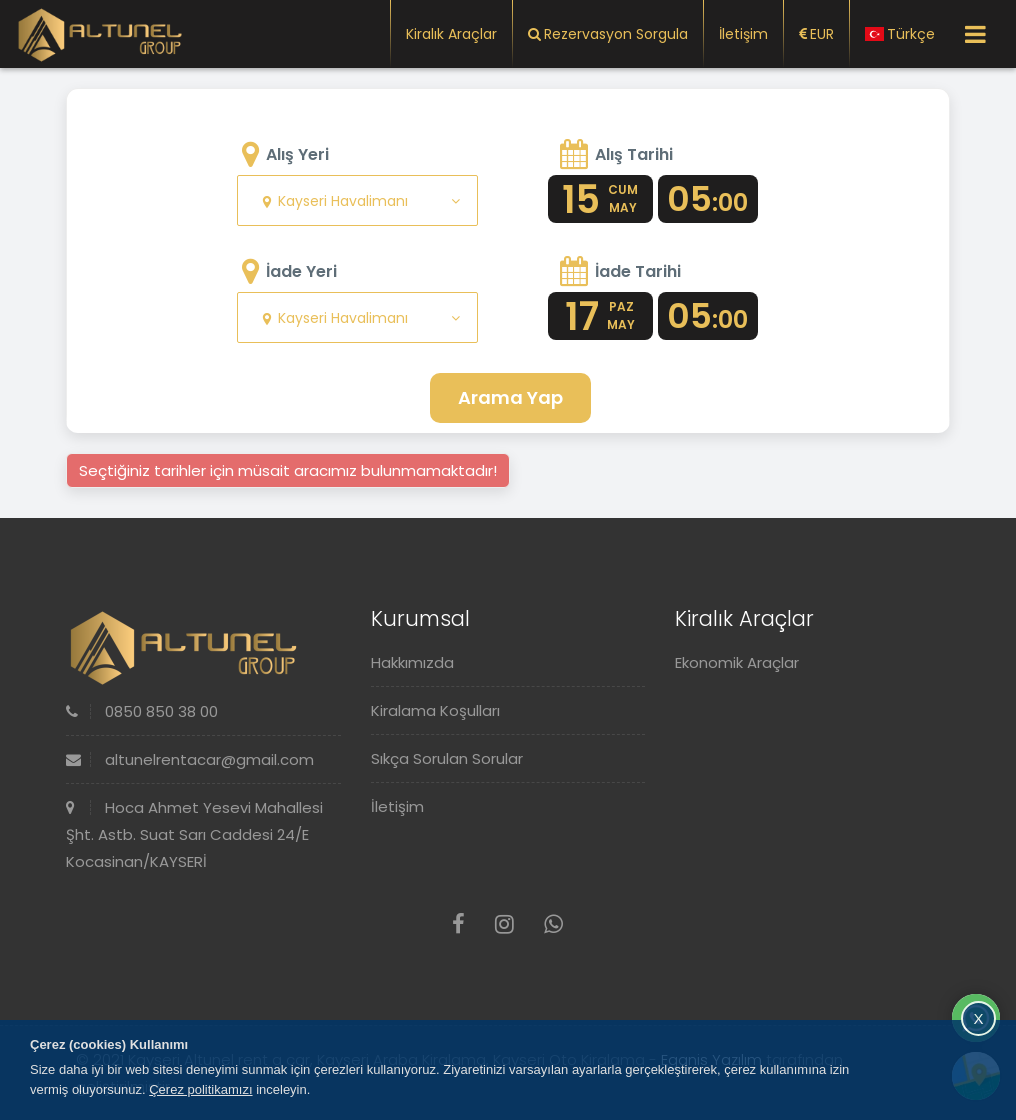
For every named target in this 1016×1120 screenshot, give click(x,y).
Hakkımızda (412, 662)
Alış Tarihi (634, 154)
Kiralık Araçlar (451, 34)
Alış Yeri (297, 154)
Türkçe (900, 34)
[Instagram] (504, 924)
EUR (816, 34)
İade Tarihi (638, 271)
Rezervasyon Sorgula (608, 34)
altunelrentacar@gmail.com (190, 759)
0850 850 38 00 (142, 711)
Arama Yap (510, 397)
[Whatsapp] (553, 924)
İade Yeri (301, 271)
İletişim (743, 34)
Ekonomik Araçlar (737, 662)
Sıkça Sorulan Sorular (447, 758)
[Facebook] (458, 924)
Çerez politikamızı (200, 1089)
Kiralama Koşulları (435, 710)
